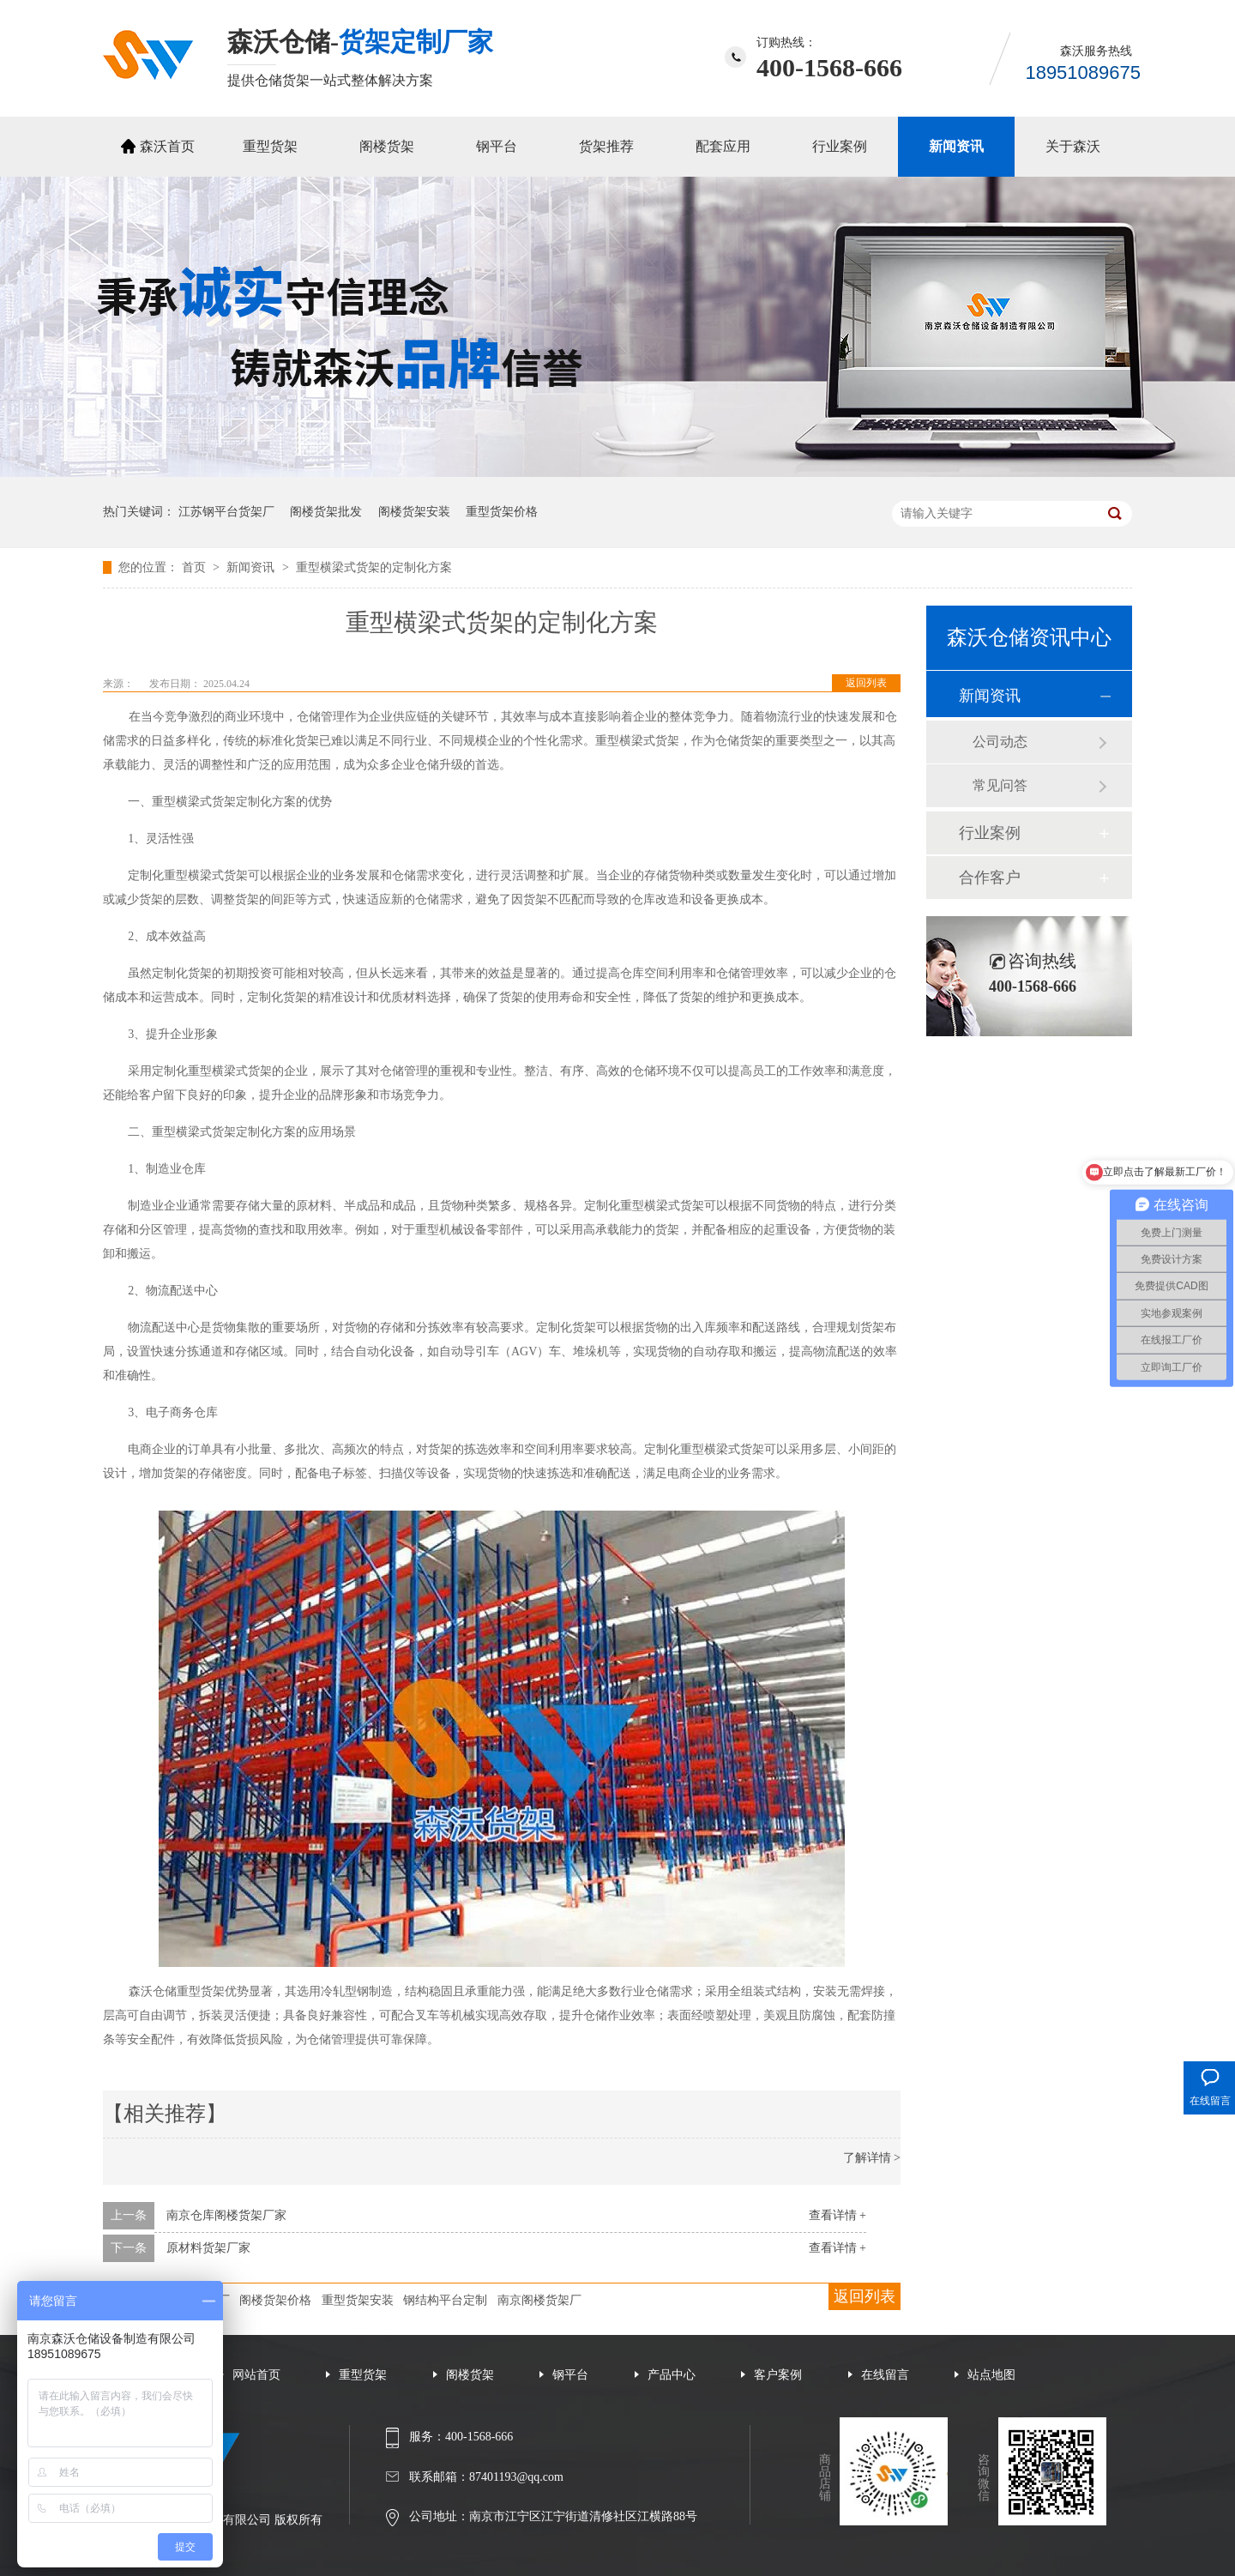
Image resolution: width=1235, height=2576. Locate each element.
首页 (195, 567)
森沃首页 (167, 146)
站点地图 (991, 2374)
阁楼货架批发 (326, 511)
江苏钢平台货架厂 (226, 511)
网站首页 (256, 2374)
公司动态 (1000, 741)
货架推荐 (606, 146)
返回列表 (866, 683)
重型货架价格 (502, 511)
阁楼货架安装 (414, 511)
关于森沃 (1072, 146)
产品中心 (672, 2374)
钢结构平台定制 (445, 2300)
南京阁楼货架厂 (539, 2300)
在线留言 (885, 2374)
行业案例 (839, 146)
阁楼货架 (386, 146)
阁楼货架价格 (275, 2300)
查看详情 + (837, 2215)
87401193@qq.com (516, 2476)
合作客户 (990, 877)
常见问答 (1000, 785)
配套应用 (723, 146)
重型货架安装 (358, 2300)
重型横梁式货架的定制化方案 (374, 567)
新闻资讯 (956, 146)
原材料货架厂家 (208, 2247)
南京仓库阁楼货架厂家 (226, 2215)
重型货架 (270, 146)
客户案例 (778, 2374)
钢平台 (496, 146)
